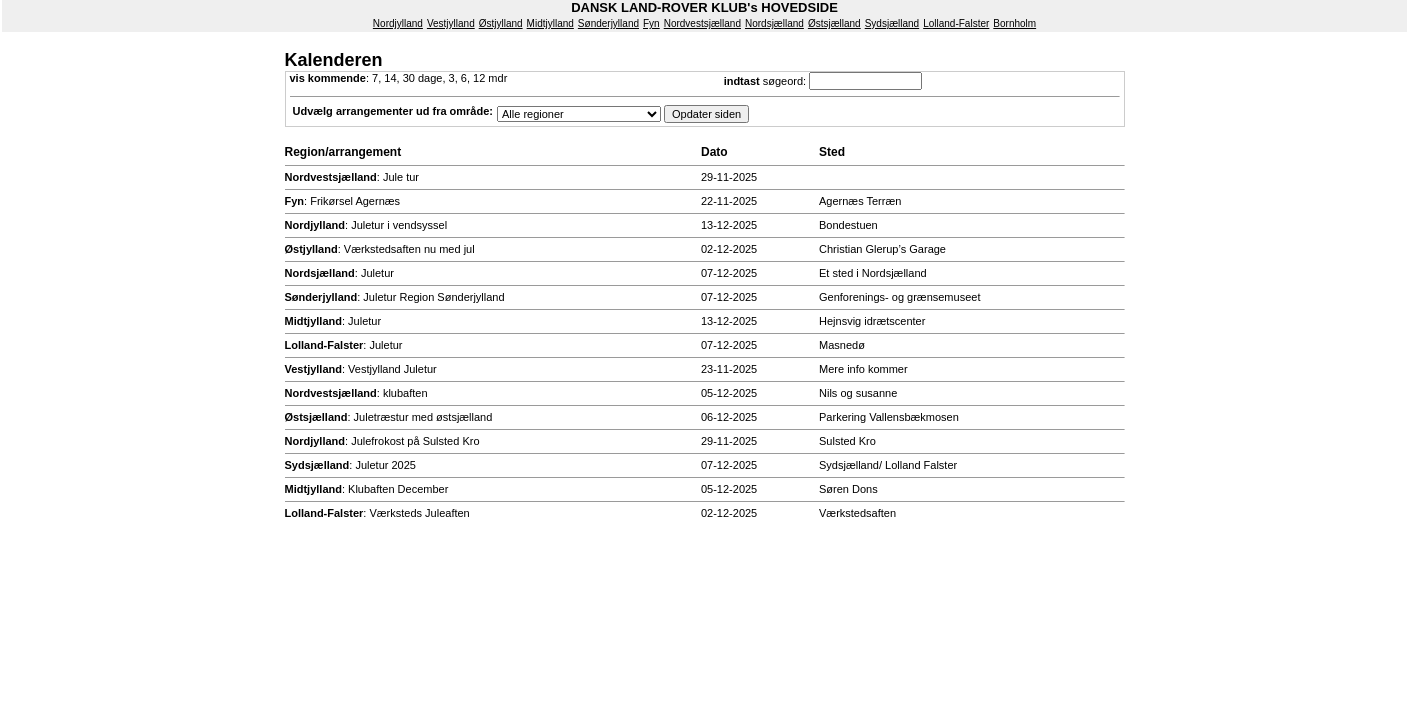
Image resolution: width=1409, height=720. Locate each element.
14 (390, 78)
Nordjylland (398, 23)
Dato (714, 152)
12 (479, 78)
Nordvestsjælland (702, 23)
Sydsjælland (892, 23)
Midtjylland (550, 23)
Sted (832, 152)
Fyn (651, 23)
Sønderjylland (608, 23)
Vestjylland (451, 23)
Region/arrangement (343, 152)
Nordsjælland (774, 23)
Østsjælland (834, 23)
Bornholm (1014, 23)
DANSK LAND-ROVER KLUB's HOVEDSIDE (704, 7)
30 (409, 78)
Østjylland (501, 23)
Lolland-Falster (956, 23)
